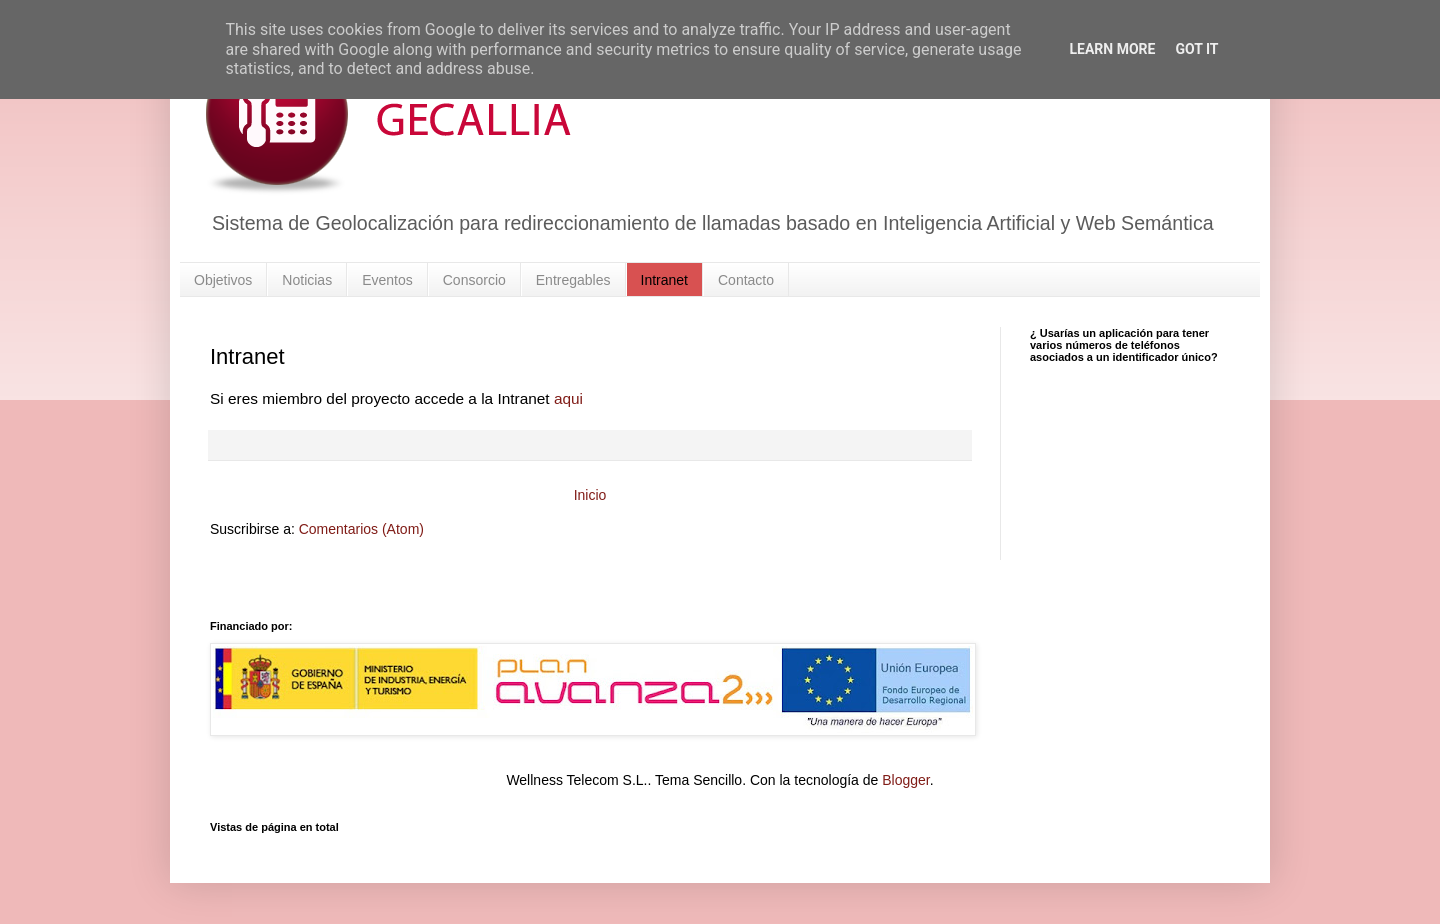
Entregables (573, 280)
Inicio (590, 495)
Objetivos (223, 280)
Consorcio (474, 280)
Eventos (387, 280)
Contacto (746, 280)
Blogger (905, 780)
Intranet (664, 280)
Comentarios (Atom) (361, 529)
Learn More (1112, 49)
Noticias (307, 280)
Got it (1196, 49)
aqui (568, 398)
